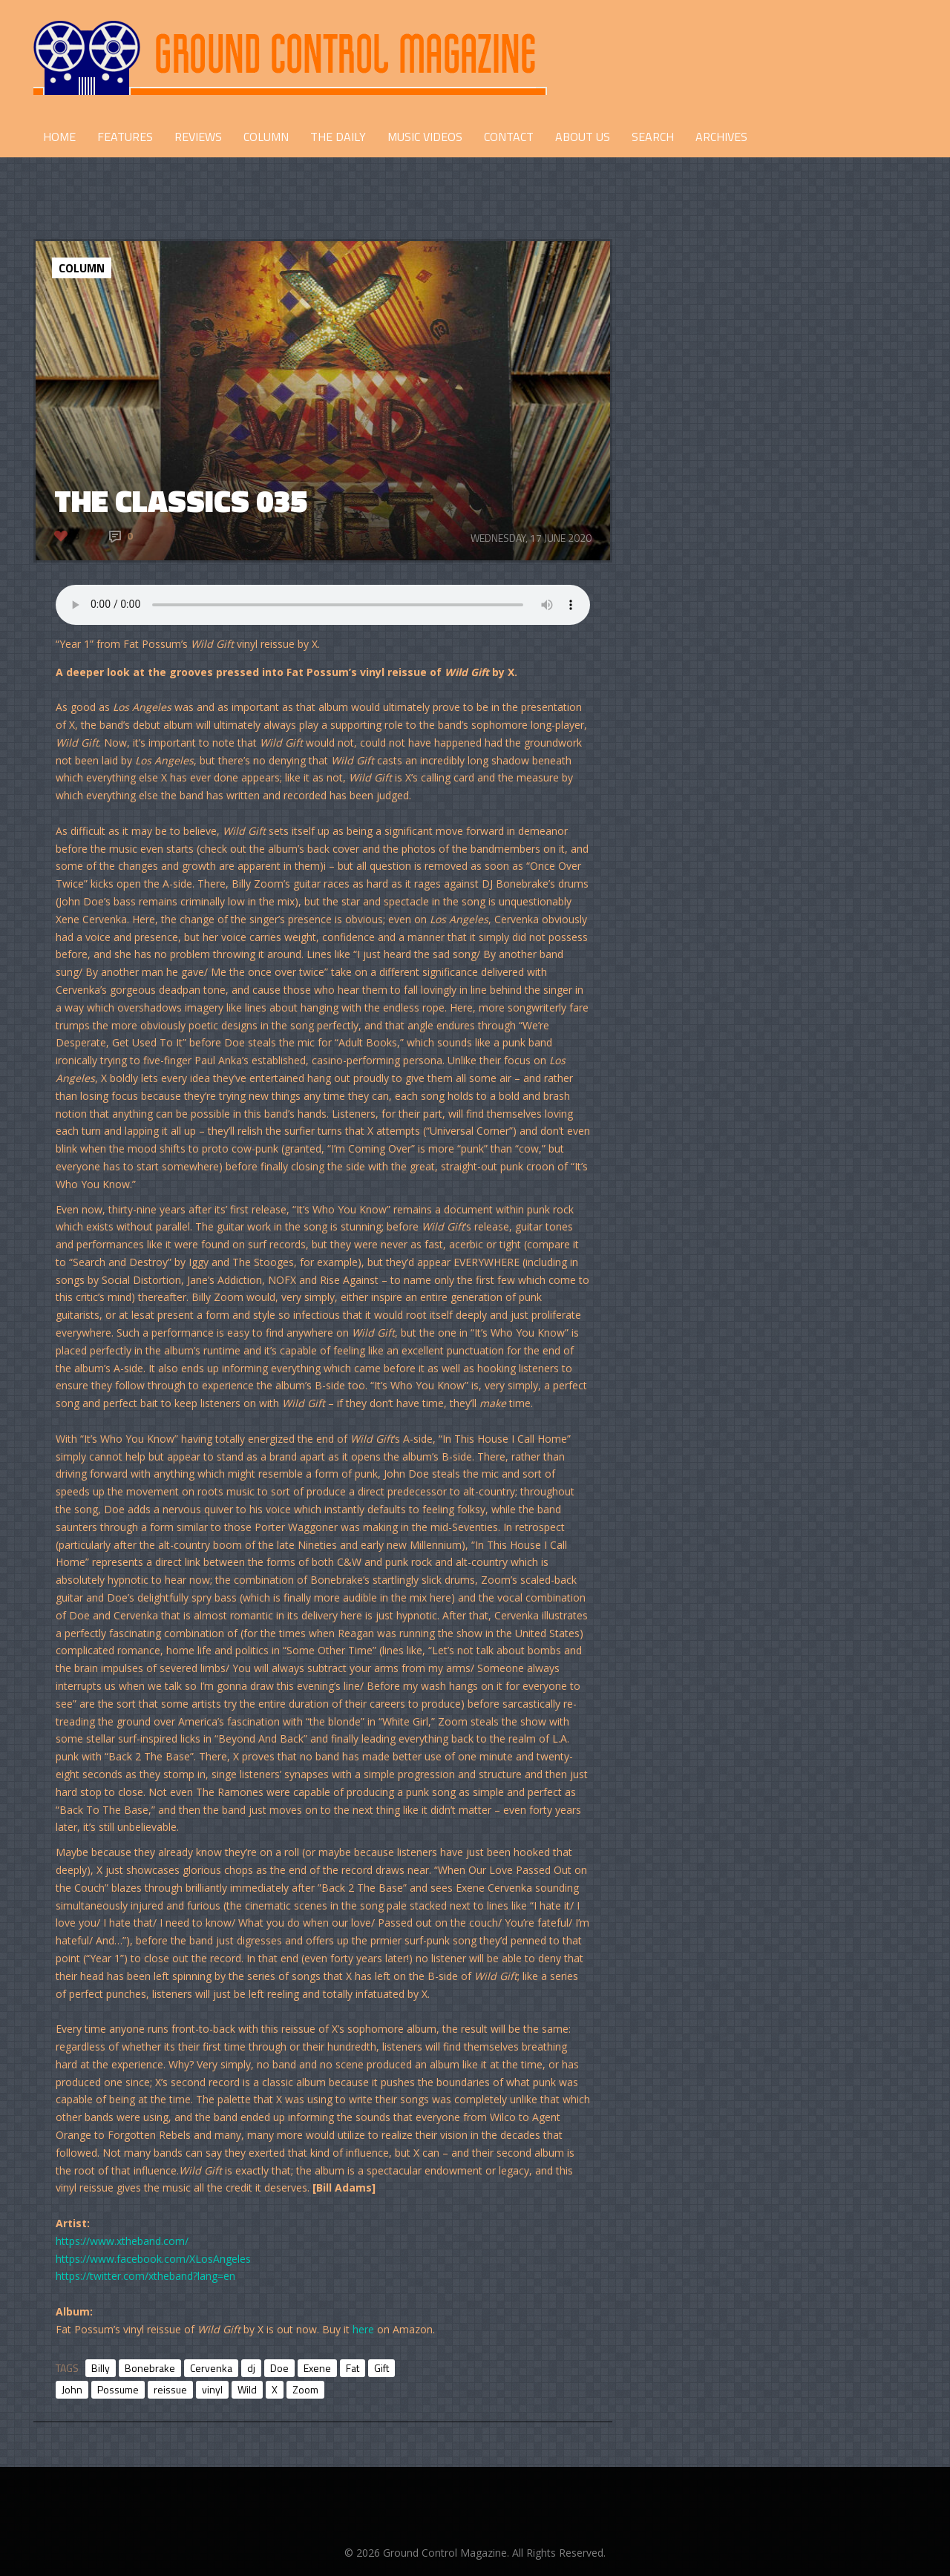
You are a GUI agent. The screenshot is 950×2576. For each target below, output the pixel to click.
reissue (170, 2389)
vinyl (212, 2389)
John (72, 2389)
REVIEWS (198, 136)
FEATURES (125, 136)
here (363, 2329)
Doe (279, 2368)
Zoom (305, 2389)
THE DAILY (338, 136)
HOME (59, 136)
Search (653, 136)
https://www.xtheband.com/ (122, 2241)
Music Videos (424, 136)
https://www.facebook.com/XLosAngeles (153, 2259)
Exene (317, 2368)
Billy (100, 2368)
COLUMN (266, 136)
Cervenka (211, 2368)
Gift (381, 2368)
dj (251, 2368)
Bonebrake (150, 2368)
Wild (247, 2389)
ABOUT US (582, 136)
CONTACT (509, 136)
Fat (352, 2368)
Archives (721, 136)
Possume (118, 2389)
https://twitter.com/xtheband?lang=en (145, 2276)
